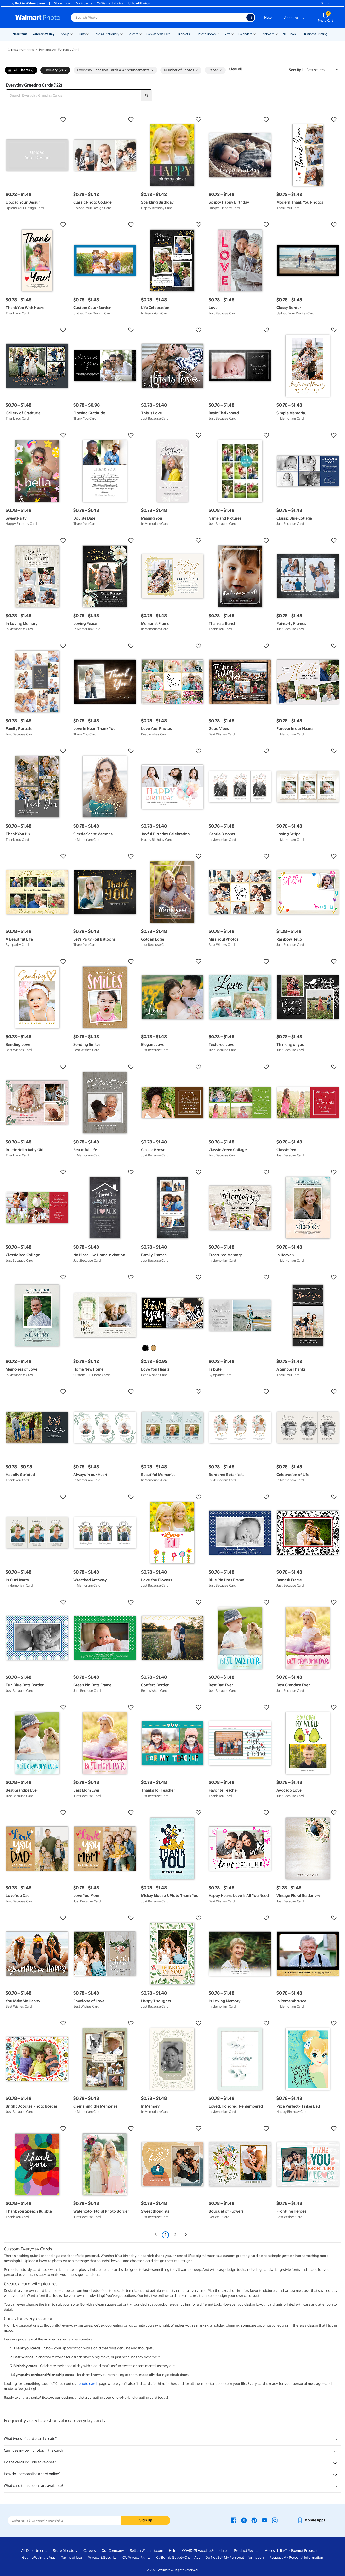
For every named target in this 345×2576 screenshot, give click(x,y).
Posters (132, 34)
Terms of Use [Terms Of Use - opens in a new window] (71, 2557)
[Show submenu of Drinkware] (276, 33)
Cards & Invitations (21, 50)
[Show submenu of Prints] (87, 33)
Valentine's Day (43, 34)
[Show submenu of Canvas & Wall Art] (172, 33)
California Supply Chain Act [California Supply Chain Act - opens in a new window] (178, 2557)
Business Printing (316, 34)
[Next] (186, 2234)
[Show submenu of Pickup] (71, 33)
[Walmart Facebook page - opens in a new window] (233, 2520)
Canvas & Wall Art (158, 34)
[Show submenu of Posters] (140, 33)
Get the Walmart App (38, 2557)
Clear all (235, 69)
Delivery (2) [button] (55, 70)
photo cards (88, 2383)
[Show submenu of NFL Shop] (298, 33)
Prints (81, 34)
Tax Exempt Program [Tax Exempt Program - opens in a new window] (301, 2550)
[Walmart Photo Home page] (38, 17)
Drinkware (267, 34)
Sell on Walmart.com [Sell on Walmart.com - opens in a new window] (146, 2550)
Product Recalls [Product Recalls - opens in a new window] (246, 2550)
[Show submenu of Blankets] (191, 33)
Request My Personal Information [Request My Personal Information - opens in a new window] (296, 2557)
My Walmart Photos (110, 3)
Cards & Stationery (106, 34)
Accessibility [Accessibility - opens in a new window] (275, 2550)
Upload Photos (139, 3)
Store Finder (62, 3)
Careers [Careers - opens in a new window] (89, 2550)
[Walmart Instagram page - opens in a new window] (275, 2520)
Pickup (64, 34)
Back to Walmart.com (28, 3)
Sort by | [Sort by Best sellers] (296, 70)
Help (268, 17)
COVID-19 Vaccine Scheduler (205, 2550)
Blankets (184, 34)
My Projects (84, 3)
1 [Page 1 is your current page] (165, 2235)
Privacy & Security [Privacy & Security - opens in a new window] (102, 2557)
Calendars (245, 34)
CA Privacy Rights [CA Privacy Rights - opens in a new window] (136, 2557)
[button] (37, 120)
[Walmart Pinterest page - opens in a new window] (254, 2520)
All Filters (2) (21, 70)
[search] (146, 95)
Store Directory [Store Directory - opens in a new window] (65, 2550)
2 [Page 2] (175, 2235)
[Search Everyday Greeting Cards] (73, 95)
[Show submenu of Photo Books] (217, 33)
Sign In (325, 3)
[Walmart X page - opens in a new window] (244, 2520)
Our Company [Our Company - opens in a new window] (113, 2550)
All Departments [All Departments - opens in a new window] (34, 2550)
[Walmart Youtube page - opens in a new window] (264, 2520)
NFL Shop (289, 34)
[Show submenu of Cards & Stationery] (121, 33)
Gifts (227, 34)
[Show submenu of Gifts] (232, 33)
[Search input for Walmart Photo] (158, 17)
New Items (20, 34)
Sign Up (145, 2520)
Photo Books (207, 34)
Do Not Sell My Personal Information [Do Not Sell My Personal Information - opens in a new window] (235, 2557)
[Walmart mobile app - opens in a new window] (311, 2520)
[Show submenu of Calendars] (254, 33)
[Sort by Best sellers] (322, 70)
